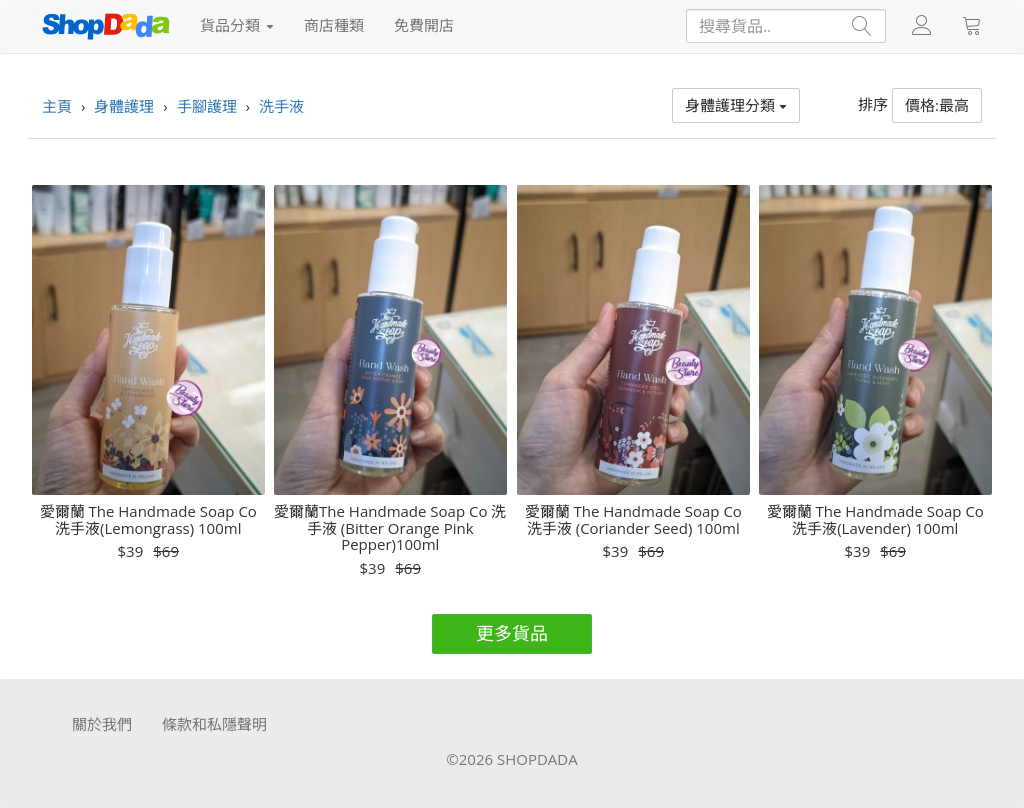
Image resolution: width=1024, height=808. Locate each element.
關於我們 (102, 724)
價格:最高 (937, 105)
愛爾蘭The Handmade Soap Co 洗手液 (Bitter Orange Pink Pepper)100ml (390, 528)
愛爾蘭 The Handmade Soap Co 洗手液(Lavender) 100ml (875, 519)
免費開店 (424, 25)
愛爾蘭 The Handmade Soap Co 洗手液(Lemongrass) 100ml (148, 519)
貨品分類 (237, 25)
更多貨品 (512, 633)
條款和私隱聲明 (214, 724)
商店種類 (334, 25)
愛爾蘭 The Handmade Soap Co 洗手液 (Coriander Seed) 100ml (633, 519)
